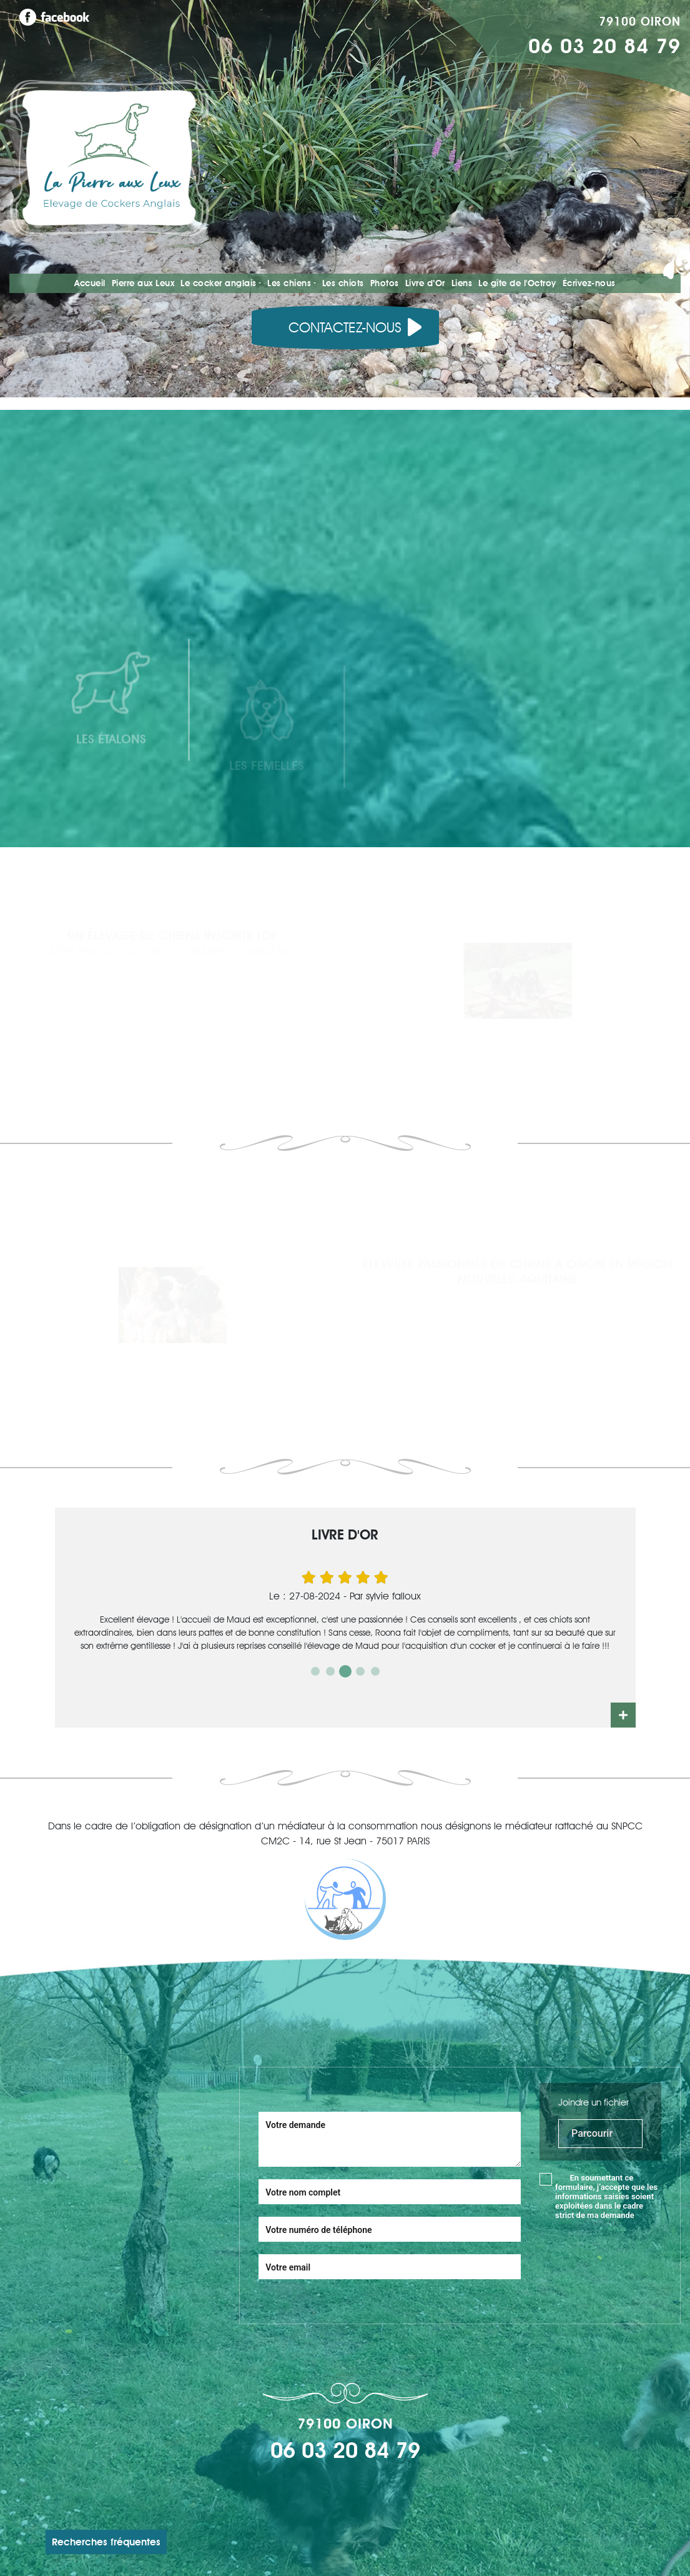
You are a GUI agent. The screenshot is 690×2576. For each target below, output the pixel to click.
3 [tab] (345, 1671)
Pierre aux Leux (143, 283)
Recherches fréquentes (106, 2542)
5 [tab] (375, 1671)
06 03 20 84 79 (604, 45)
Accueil (90, 283)
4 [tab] (360, 1671)
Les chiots (343, 283)
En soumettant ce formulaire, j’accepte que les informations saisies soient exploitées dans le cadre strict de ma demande (606, 2196)
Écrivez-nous (589, 283)
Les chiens (289, 283)
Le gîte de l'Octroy (517, 283)
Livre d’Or (425, 283)
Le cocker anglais (218, 283)
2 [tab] (330, 1671)
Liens (462, 283)
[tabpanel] (345, 1610)
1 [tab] (315, 1671)
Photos (384, 283)
